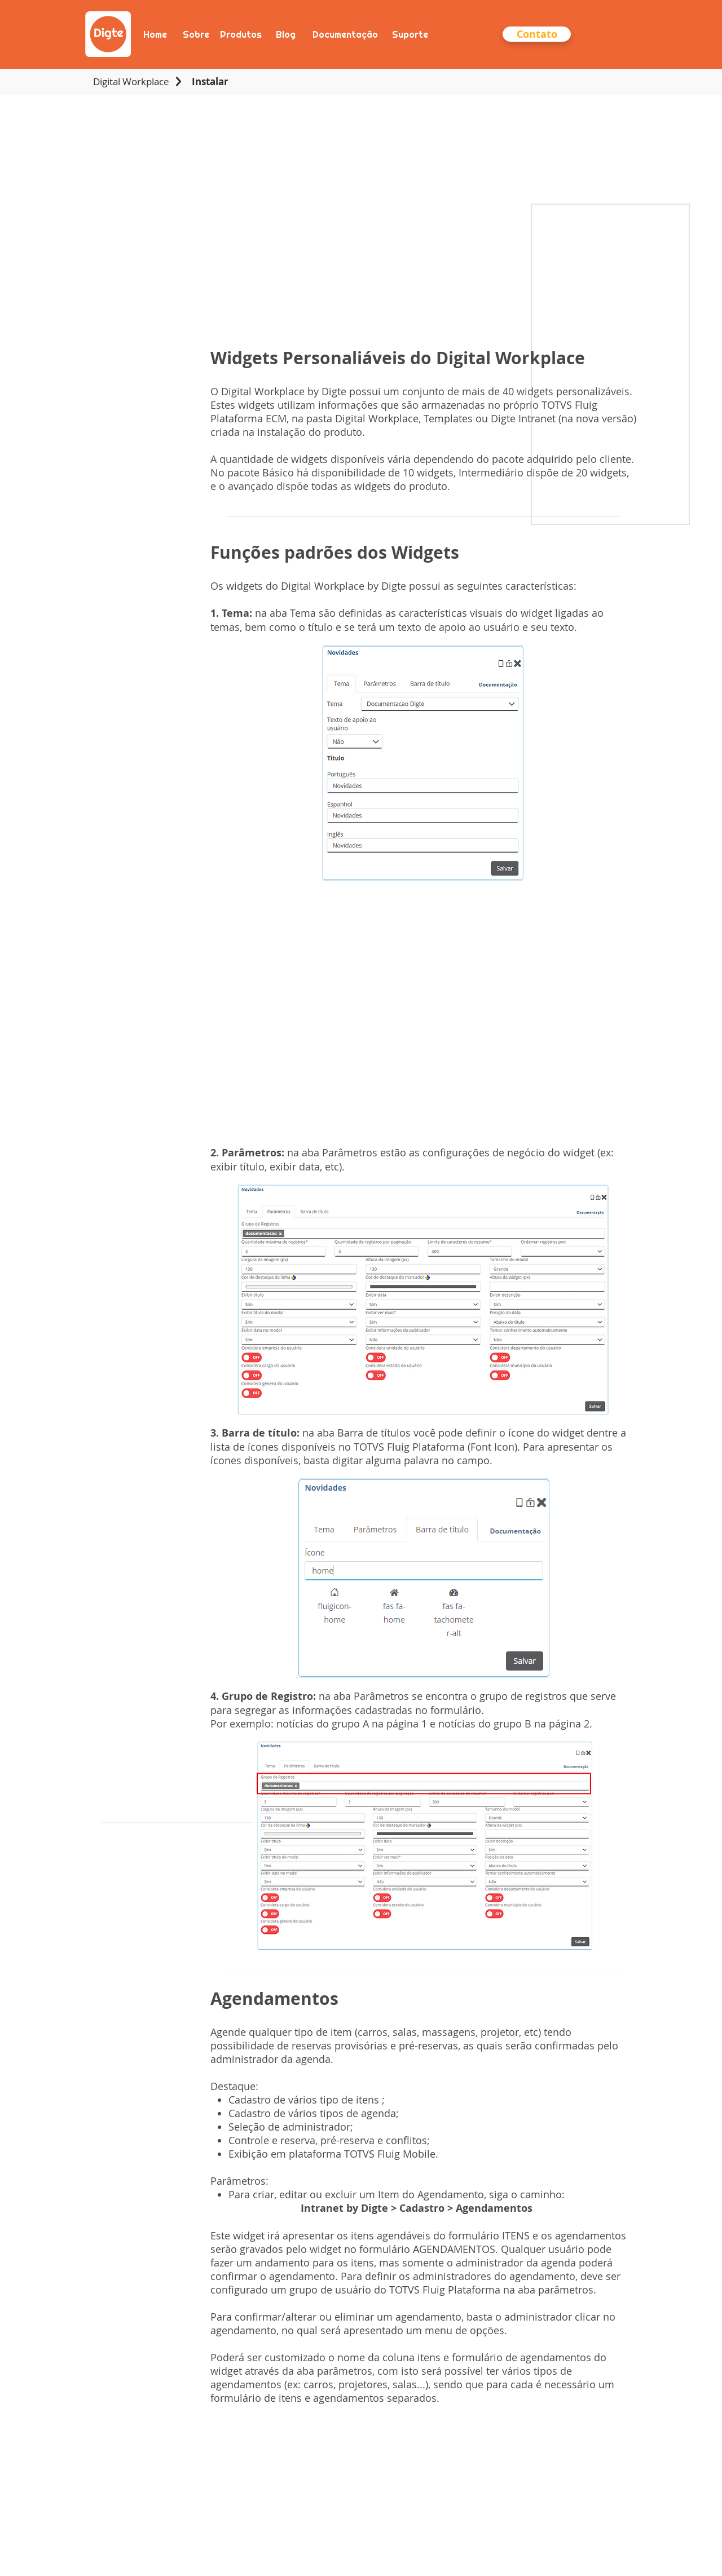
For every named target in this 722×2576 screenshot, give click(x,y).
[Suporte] (410, 34)
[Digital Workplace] (131, 81)
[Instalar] (210, 81)
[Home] (155, 34)
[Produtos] (240, 34)
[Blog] (285, 34)
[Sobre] (195, 34)
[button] (537, 34)
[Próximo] (658, 34)
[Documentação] (345, 34)
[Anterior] (63, 34)
